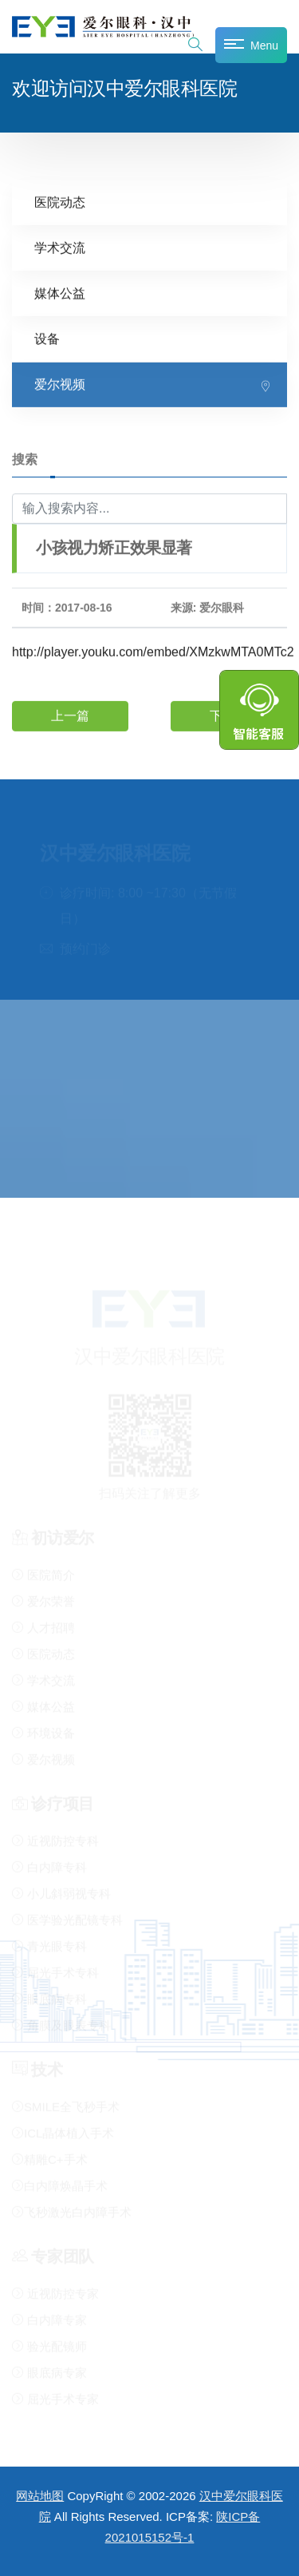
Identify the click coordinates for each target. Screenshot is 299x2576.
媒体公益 (59, 292)
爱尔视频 (59, 383)
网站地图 (40, 2496)
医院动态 (59, 201)
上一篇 (70, 716)
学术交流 (59, 247)
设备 (47, 338)
